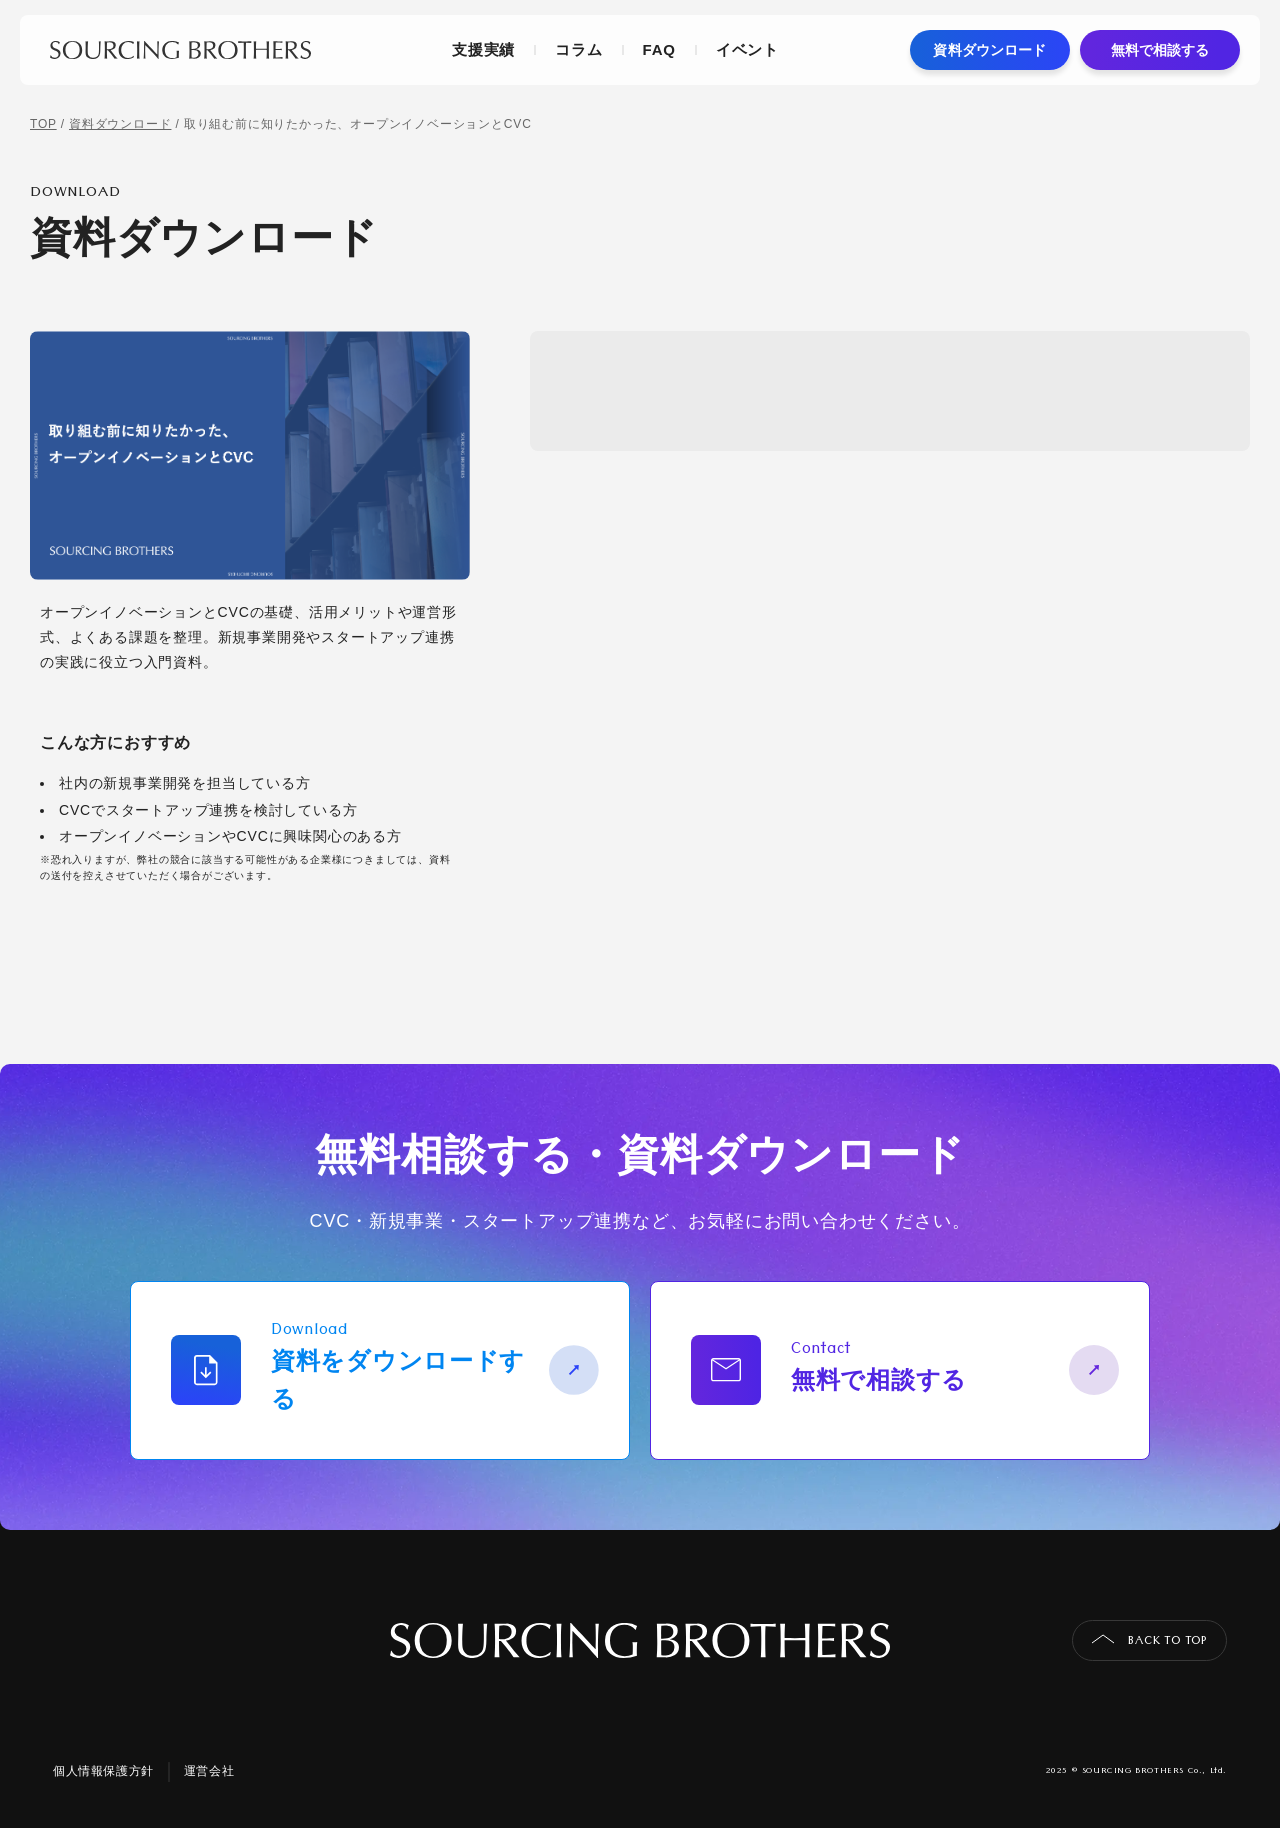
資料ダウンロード (989, 50)
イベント (747, 49)
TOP (43, 124)
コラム (578, 49)
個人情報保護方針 (103, 1771)
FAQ (659, 49)
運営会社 (209, 1771)
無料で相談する (1160, 50)
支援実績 (483, 49)
